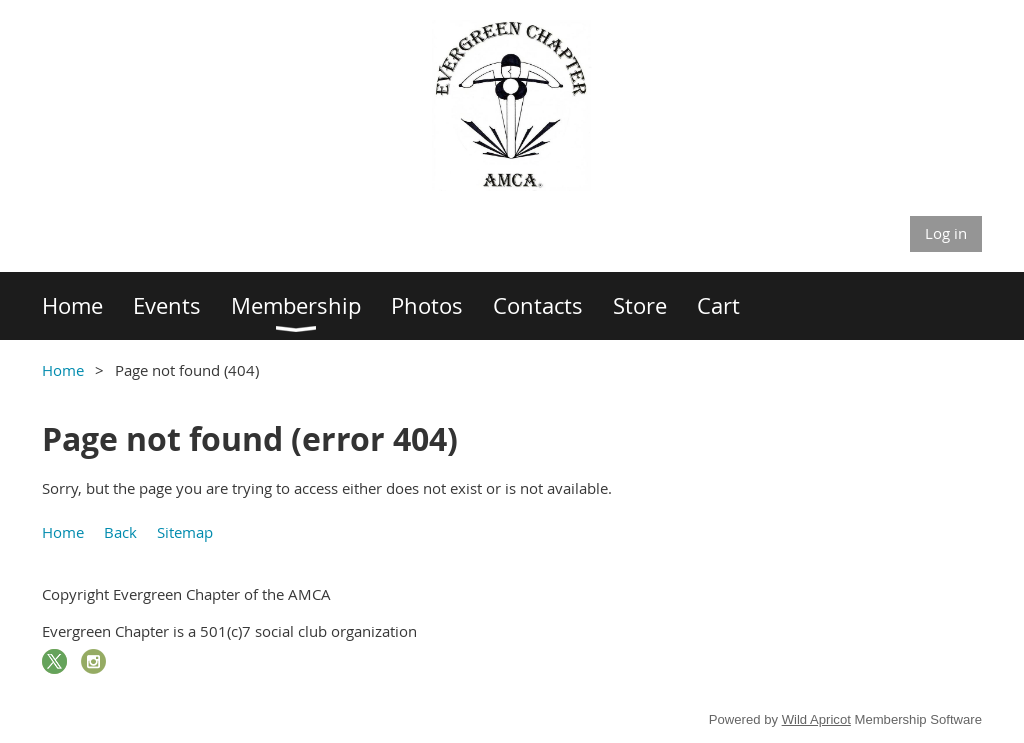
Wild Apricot (816, 719)
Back (120, 532)
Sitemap (185, 532)
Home (63, 370)
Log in (946, 233)
